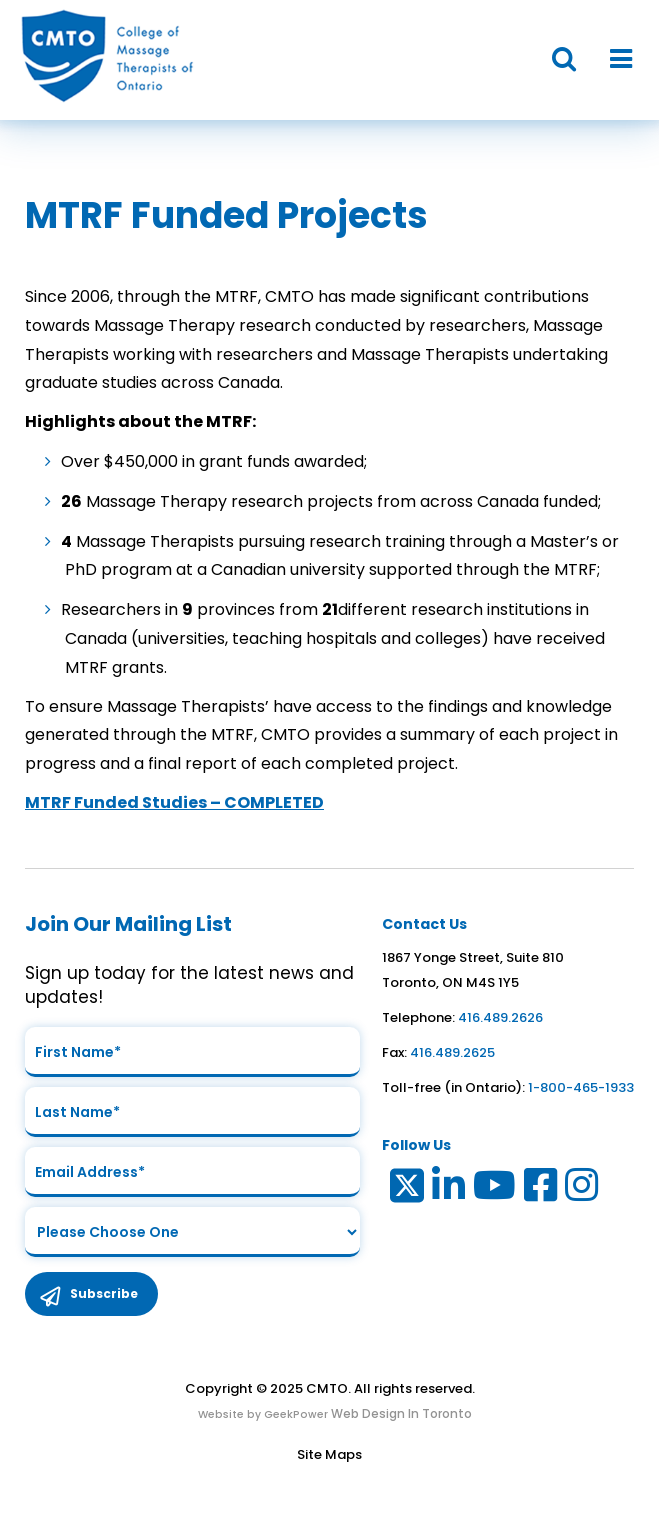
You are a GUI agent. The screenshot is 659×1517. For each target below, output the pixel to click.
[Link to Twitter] (405, 1189)
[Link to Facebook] (541, 1189)
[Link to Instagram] (582, 1189)
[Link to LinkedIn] (449, 1189)
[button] (554, 59)
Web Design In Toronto (400, 1413)
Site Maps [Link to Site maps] (329, 1454)
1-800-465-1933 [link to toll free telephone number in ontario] (581, 1087)
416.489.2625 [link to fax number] (452, 1052)
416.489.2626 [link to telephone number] (500, 1017)
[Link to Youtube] (495, 1189)
